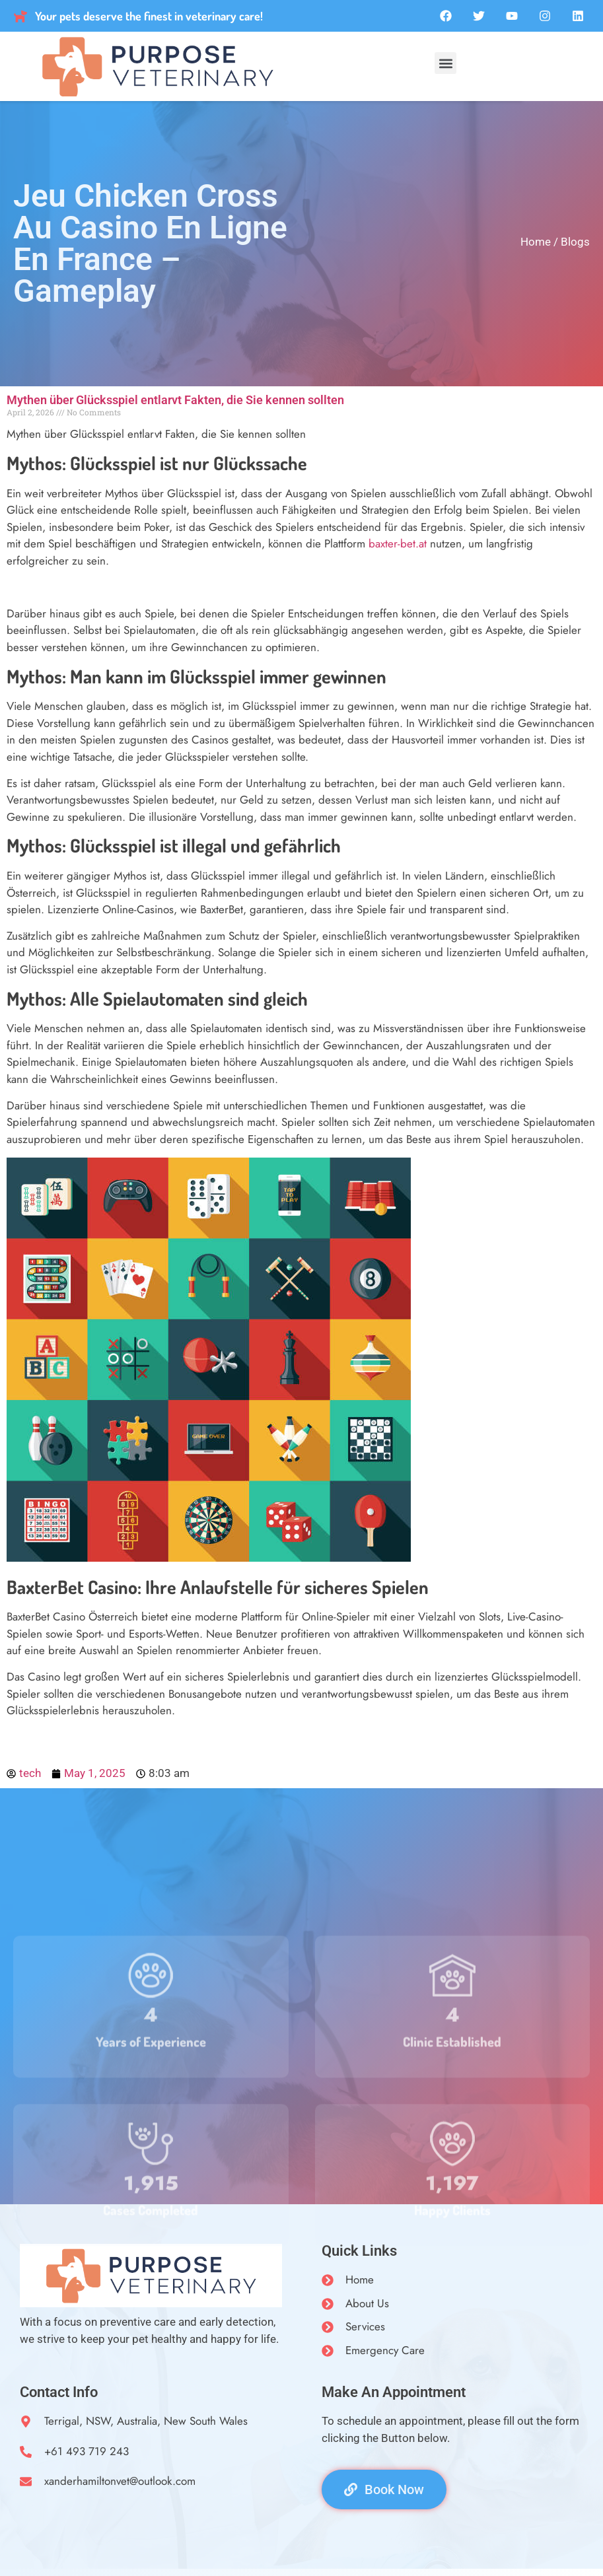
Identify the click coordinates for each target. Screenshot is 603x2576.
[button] (445, 63)
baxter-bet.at (398, 543)
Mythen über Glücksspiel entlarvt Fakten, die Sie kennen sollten (175, 400)
